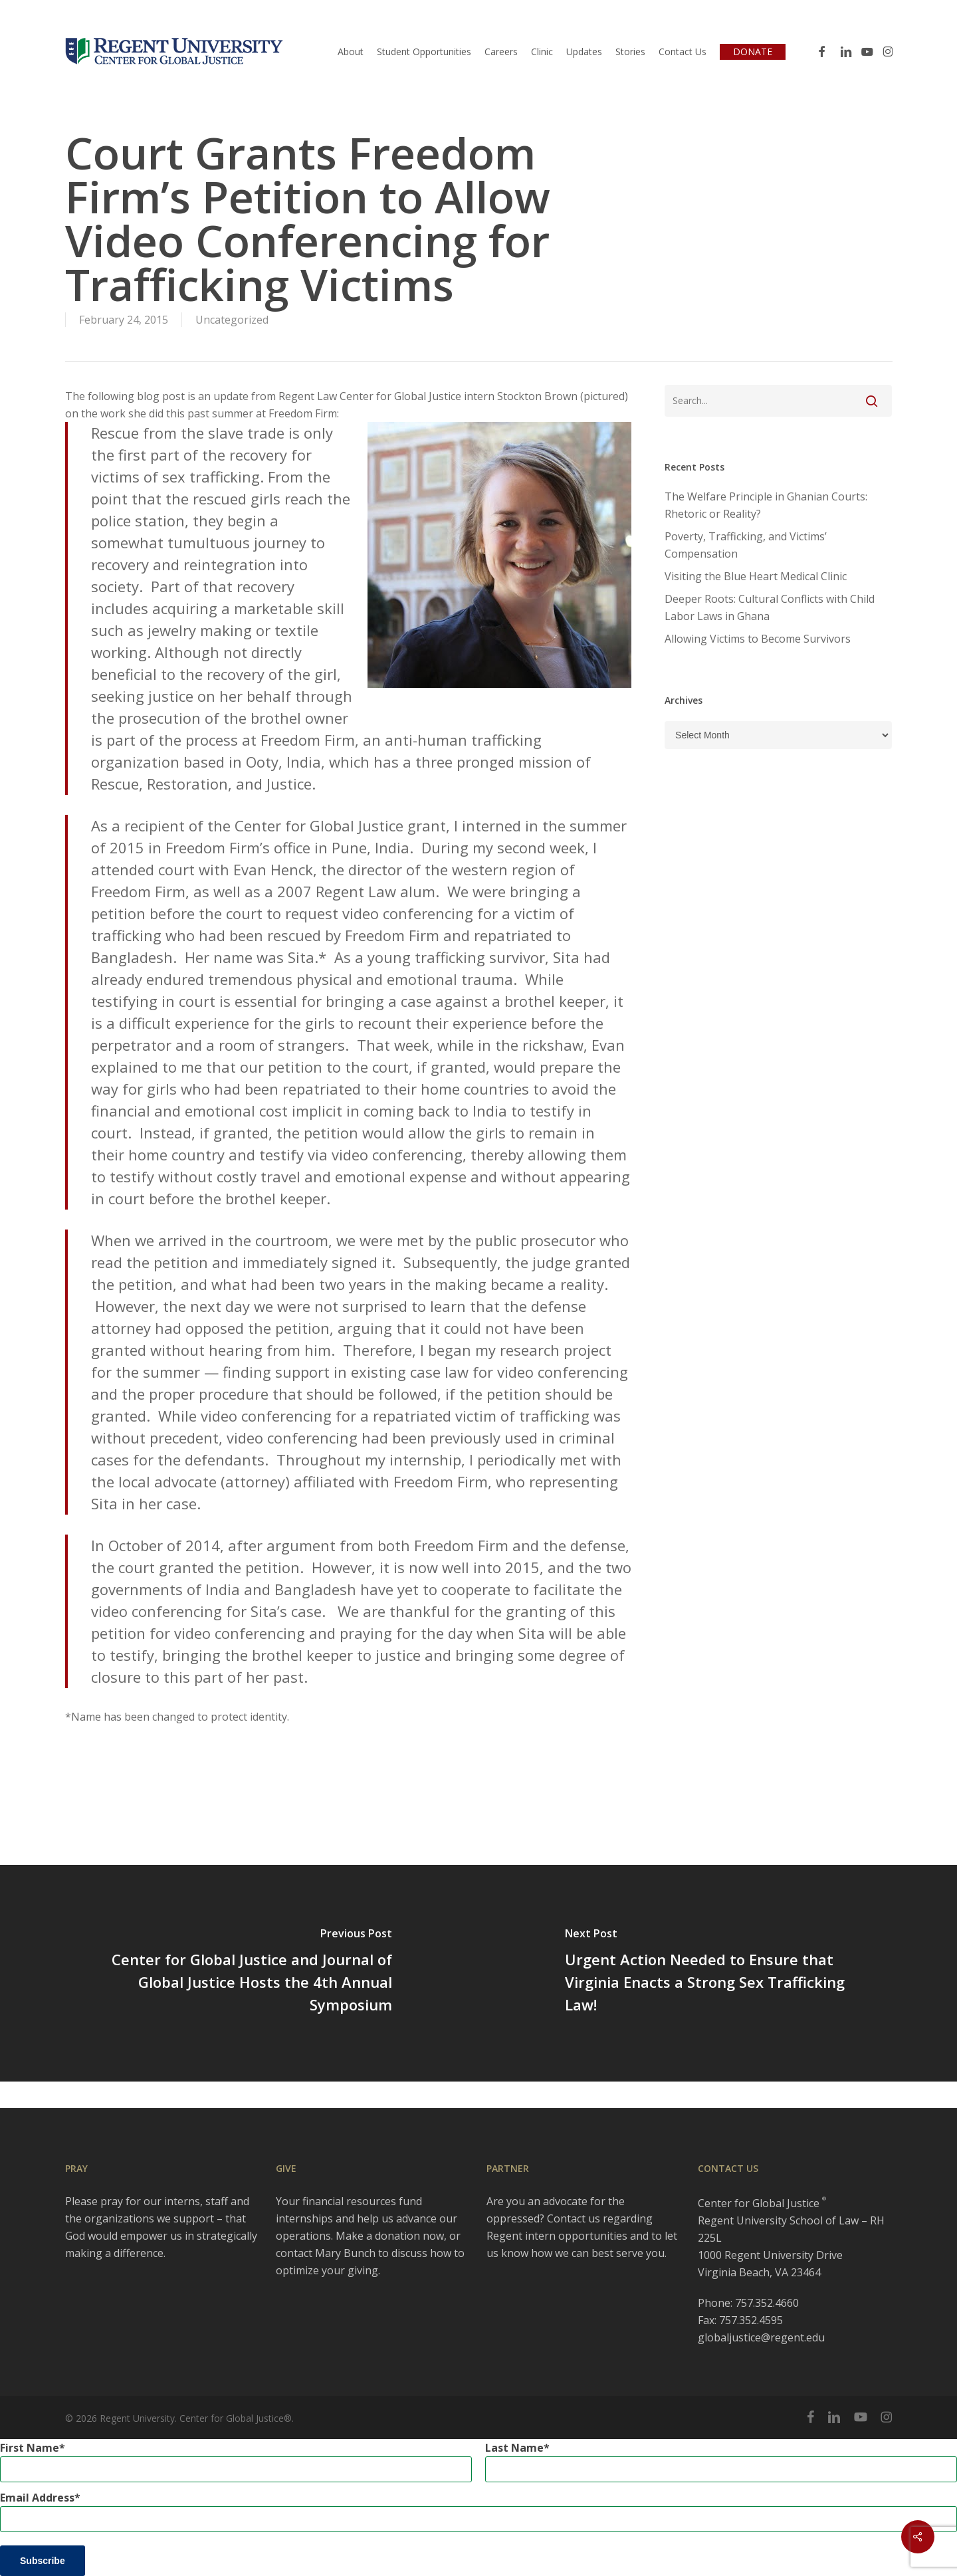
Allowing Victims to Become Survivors (758, 638)
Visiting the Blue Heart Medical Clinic (756, 576)
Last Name (514, 2447)
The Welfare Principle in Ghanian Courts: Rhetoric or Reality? (766, 505)
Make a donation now (390, 2235)
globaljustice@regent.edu (761, 2337)
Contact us (573, 2218)
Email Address (37, 2497)
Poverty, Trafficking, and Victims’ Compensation (746, 545)
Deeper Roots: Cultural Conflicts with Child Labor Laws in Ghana (770, 607)
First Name (29, 2447)
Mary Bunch (345, 2253)
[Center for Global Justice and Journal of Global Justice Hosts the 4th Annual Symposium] (239, 1973)
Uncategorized (231, 319)
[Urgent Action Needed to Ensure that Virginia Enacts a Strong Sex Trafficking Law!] (717, 1973)
